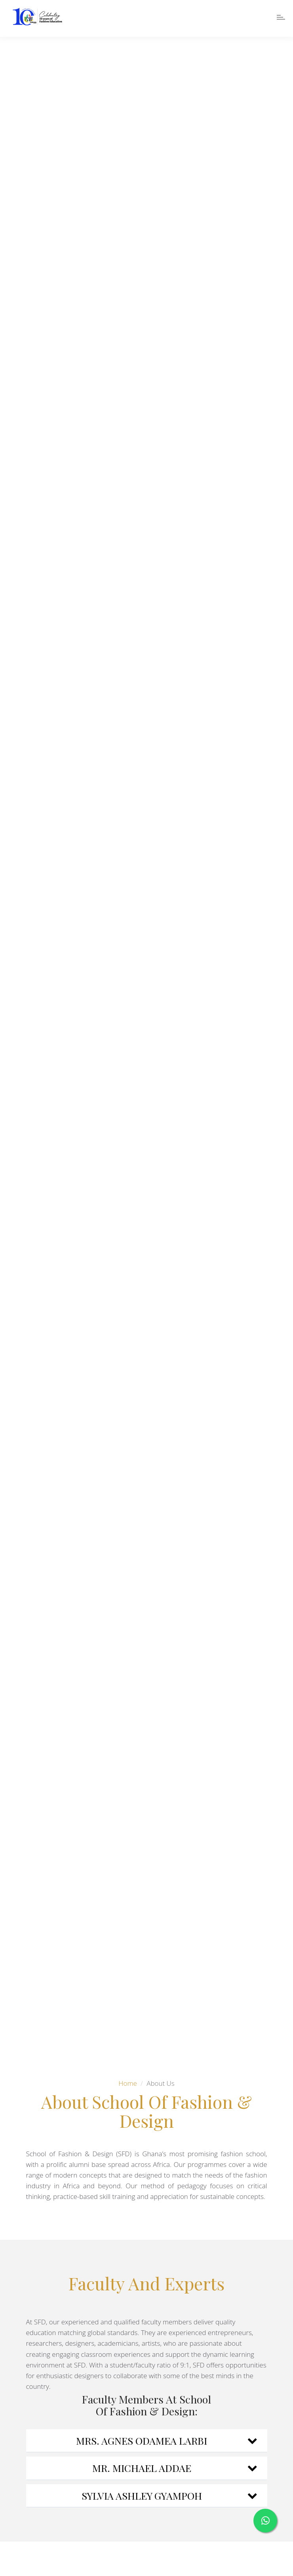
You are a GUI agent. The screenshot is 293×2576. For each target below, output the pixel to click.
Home (127, 2083)
